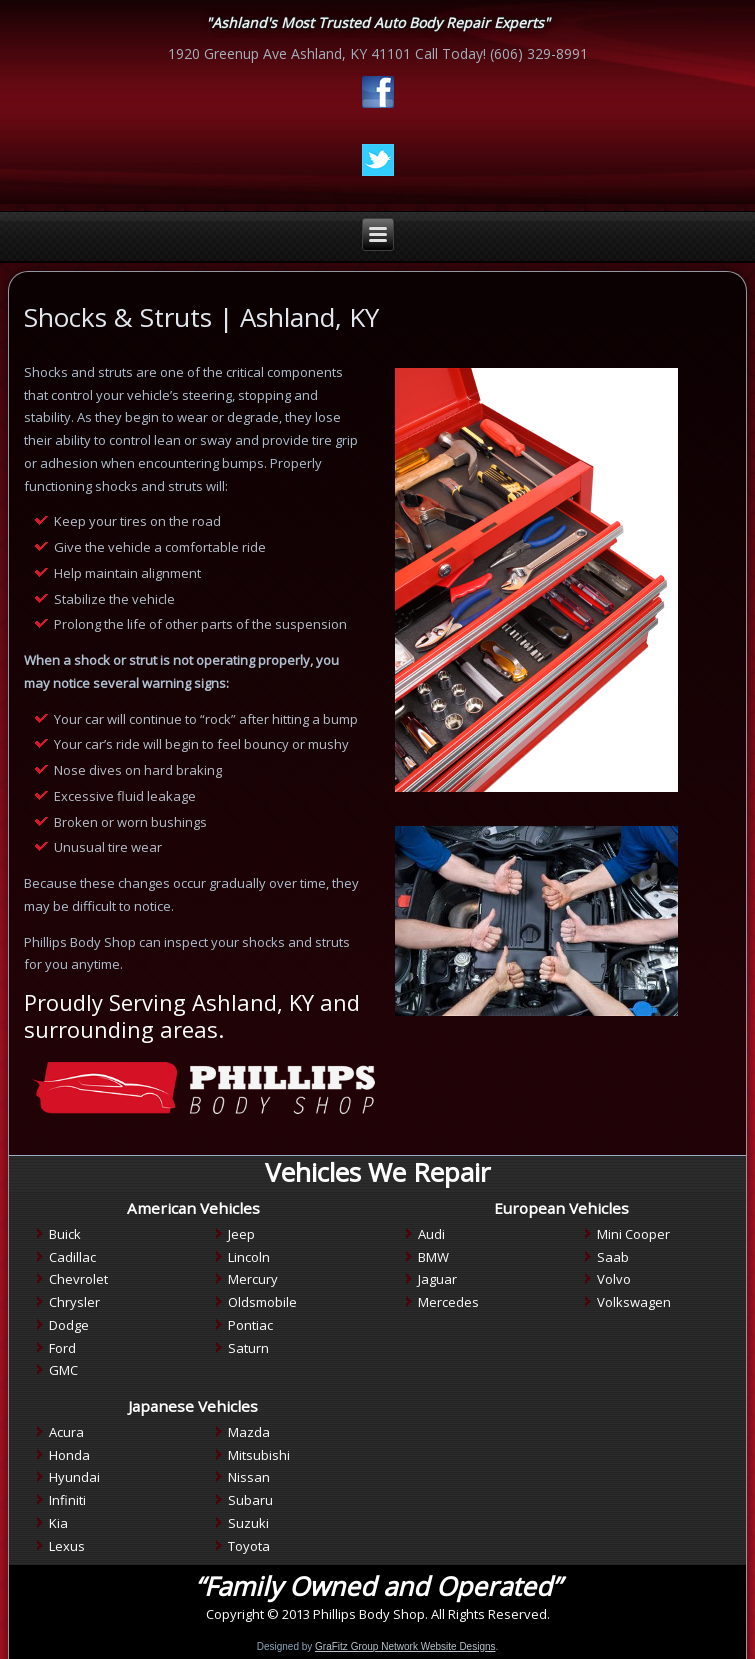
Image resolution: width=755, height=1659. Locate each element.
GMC (63, 1370)
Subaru (250, 1500)
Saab (613, 1257)
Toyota (249, 1546)
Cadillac (72, 1257)
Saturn (248, 1348)
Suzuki (248, 1523)
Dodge (69, 1325)
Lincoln (249, 1257)
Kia (58, 1523)
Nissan (249, 1477)
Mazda (249, 1432)
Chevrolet (78, 1279)
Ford (62, 1348)
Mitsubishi (259, 1455)
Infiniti (67, 1500)
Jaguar (437, 1279)
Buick (65, 1234)
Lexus (67, 1546)
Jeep (241, 1234)
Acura (66, 1432)
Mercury (253, 1279)
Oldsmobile (262, 1302)
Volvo (614, 1279)
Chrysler (74, 1302)
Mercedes (448, 1302)
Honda (69, 1455)
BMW (433, 1257)
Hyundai (74, 1477)
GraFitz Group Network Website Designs (405, 1646)
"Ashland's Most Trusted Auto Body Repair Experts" (378, 22)
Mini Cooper (633, 1234)
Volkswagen (634, 1302)
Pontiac (250, 1325)
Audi (431, 1234)
